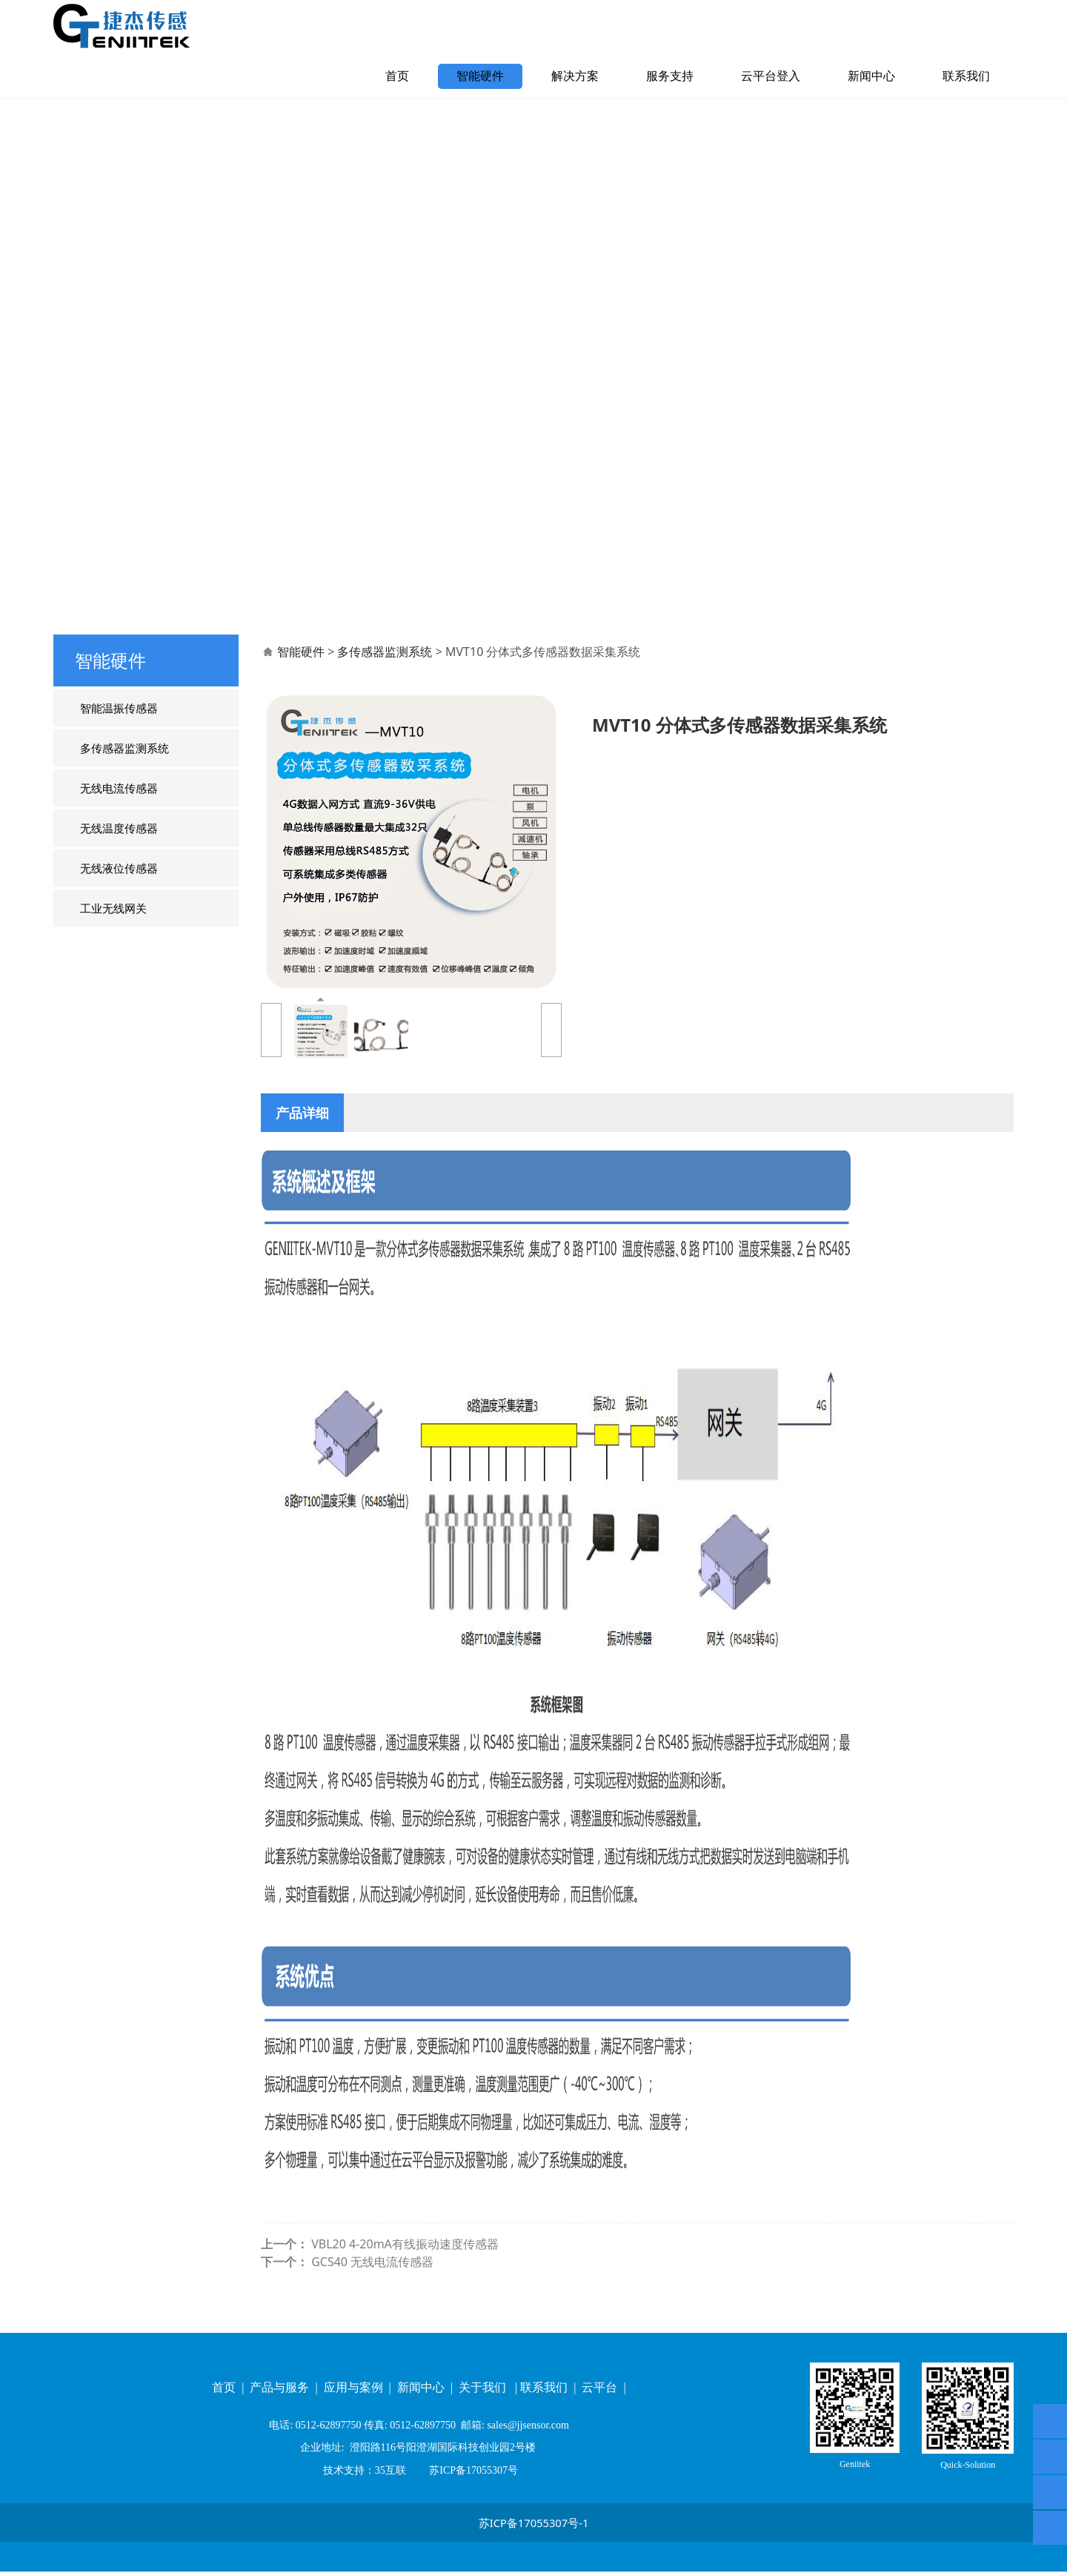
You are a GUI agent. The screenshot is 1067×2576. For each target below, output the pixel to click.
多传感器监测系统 (124, 773)
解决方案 (575, 76)
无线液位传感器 (119, 894)
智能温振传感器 (119, 733)
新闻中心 (871, 76)
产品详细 (302, 1138)
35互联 (390, 2474)
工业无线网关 (113, 934)
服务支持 (670, 76)
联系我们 (966, 76)
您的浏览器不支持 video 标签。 (533, 364)
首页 (397, 76)
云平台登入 (770, 76)
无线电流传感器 (119, 814)
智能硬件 (480, 76)
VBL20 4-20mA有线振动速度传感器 (405, 2270)
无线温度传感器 (119, 854)
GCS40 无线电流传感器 (372, 2287)
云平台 (601, 2392)
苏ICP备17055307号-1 (534, 2527)
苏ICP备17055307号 (472, 2474)
